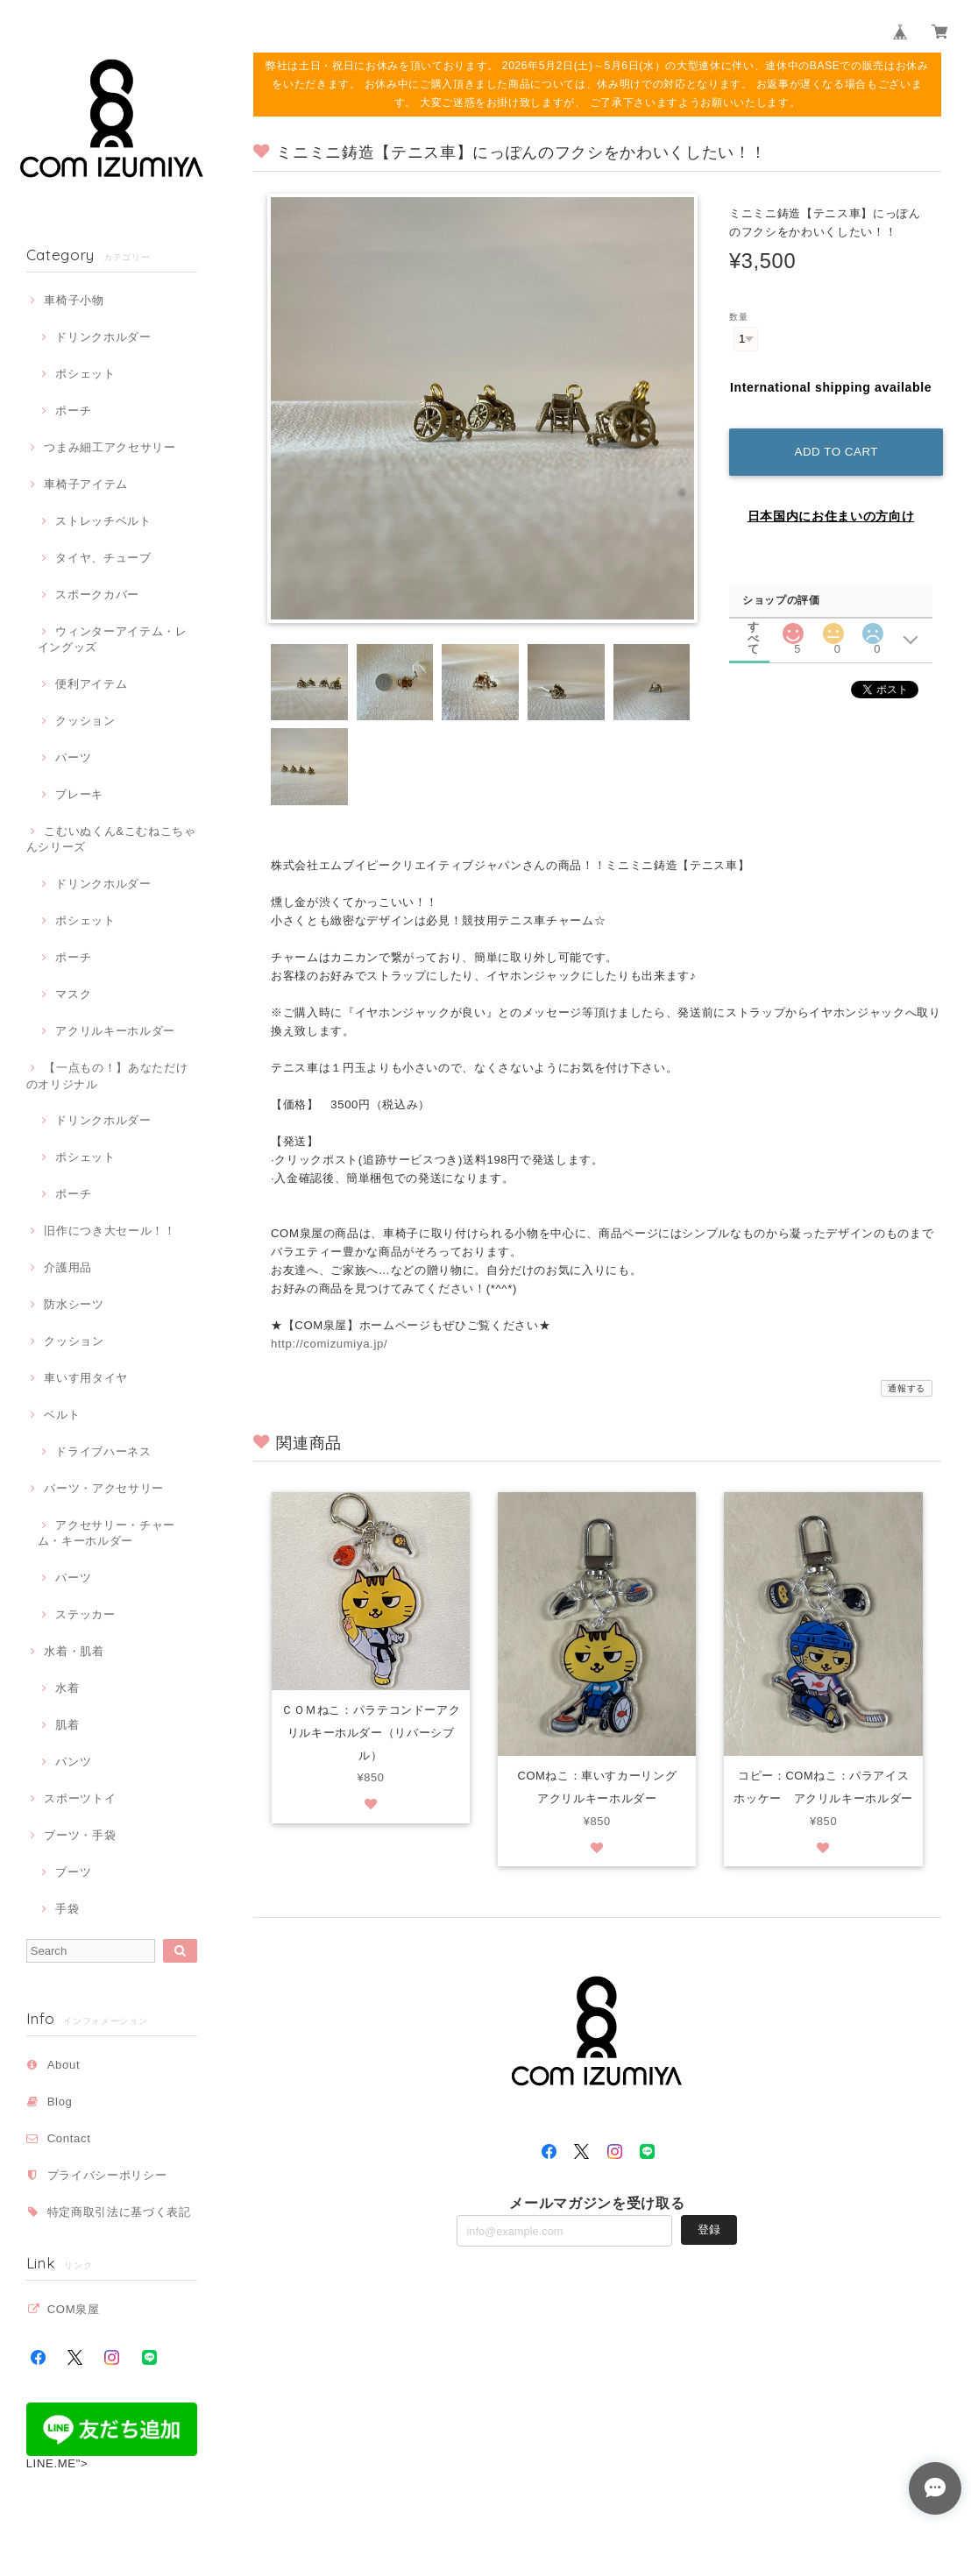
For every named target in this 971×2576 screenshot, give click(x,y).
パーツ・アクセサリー (104, 1488)
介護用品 (68, 1267)
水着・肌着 (73, 1651)
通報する (906, 1388)
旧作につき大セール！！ (109, 1230)
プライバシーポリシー (107, 2175)
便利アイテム (91, 683)
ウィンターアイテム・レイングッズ (113, 639)
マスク (73, 994)
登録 (709, 2231)
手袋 (67, 1908)
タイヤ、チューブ (103, 557)
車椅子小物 (73, 300)
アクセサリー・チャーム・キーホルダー (106, 1532)
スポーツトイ (80, 1798)
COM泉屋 (73, 2309)
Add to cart (834, 447)
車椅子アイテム (86, 484)
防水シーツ (73, 1304)
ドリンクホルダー (103, 336)
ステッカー (85, 1614)
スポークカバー (97, 594)
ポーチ (73, 410)
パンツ (73, 1761)
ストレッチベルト (103, 520)
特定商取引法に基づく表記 (119, 2212)
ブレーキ (79, 794)
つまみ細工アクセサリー (109, 447)
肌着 (67, 1724)
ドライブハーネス (103, 1451)
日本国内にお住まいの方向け (831, 512)
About (64, 2064)
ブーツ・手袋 (80, 1835)
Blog (60, 2101)
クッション (85, 720)
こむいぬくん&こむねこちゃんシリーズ (111, 838)
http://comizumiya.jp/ (329, 1343)
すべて (754, 621)
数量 (738, 317)
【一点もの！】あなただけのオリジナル (107, 1075)
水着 (67, 1688)
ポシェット (85, 373)
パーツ (73, 757)
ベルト (62, 1414)
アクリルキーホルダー (115, 1030)
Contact (69, 2138)
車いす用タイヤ (86, 1377)
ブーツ (73, 1872)
